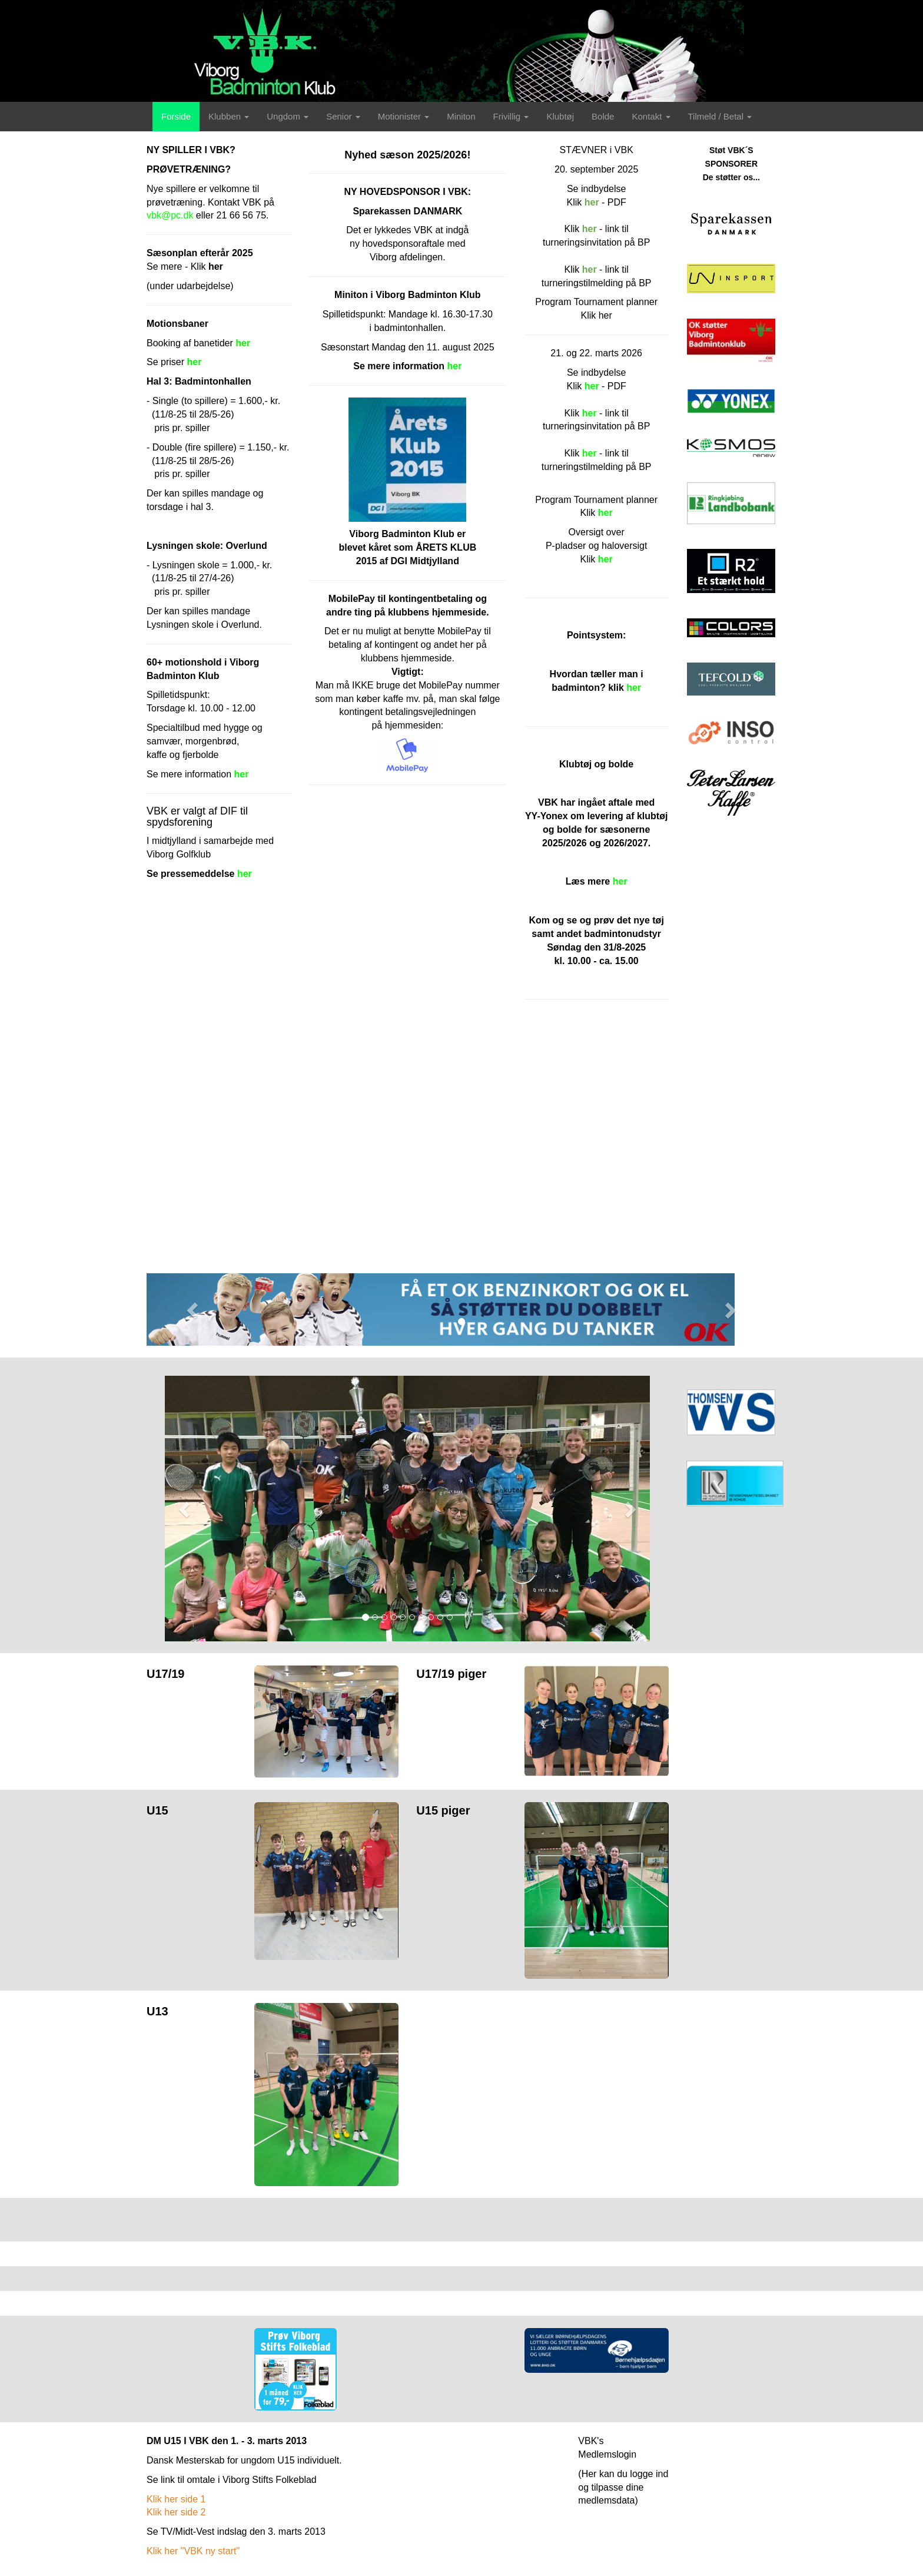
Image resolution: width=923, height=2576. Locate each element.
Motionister (404, 116)
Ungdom (287, 116)
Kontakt (651, 116)
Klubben (228, 116)
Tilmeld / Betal (720, 116)
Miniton (461, 116)
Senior (343, 116)
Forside (176, 116)
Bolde (603, 116)
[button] (194, 1309)
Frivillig (511, 116)
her (589, 453)
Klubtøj (560, 116)
